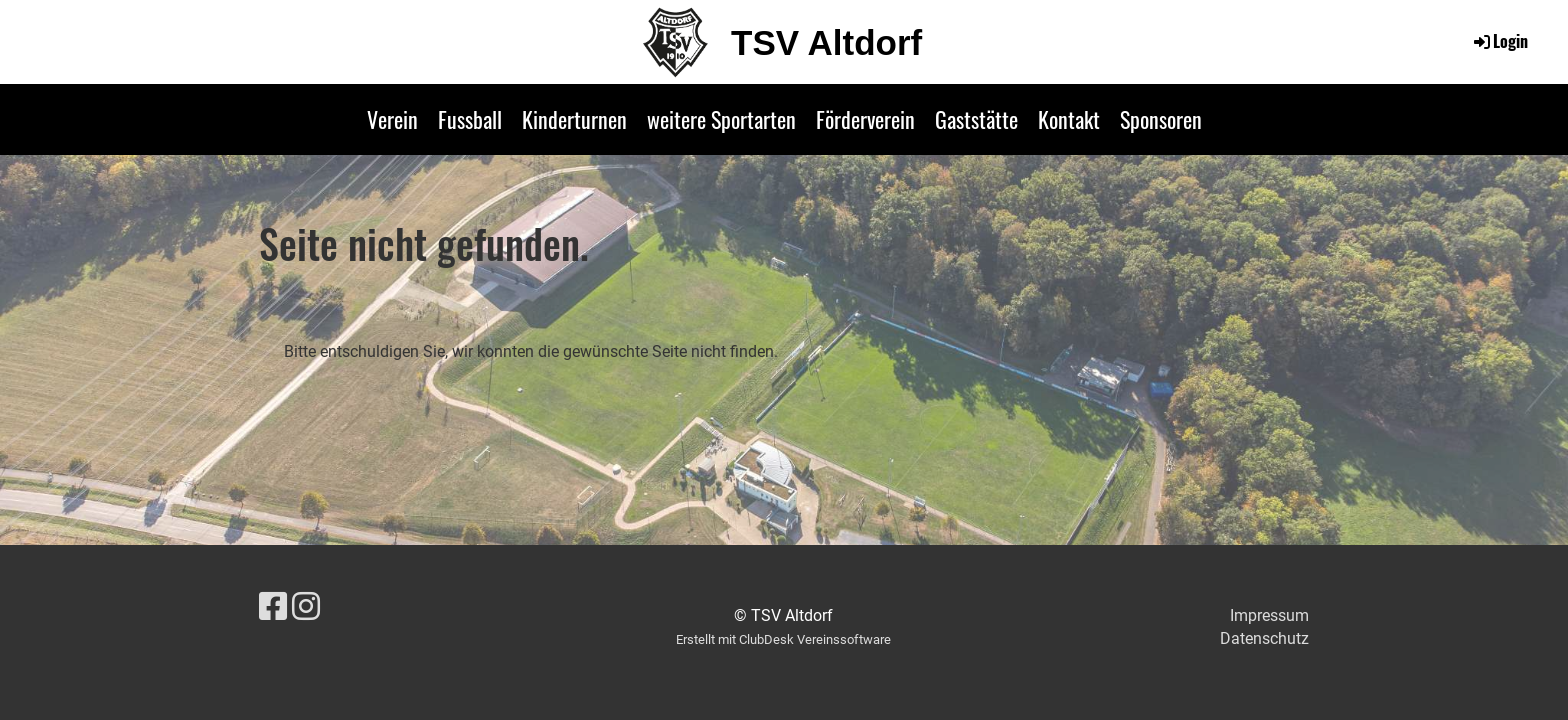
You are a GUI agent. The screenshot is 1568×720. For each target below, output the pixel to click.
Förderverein (865, 119)
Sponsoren (1161, 119)
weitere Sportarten (721, 119)
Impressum (1269, 615)
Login (1499, 41)
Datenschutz (1264, 638)
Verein (392, 119)
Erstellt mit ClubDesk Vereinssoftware (783, 639)
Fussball (470, 119)
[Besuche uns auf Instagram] (306, 607)
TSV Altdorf (826, 42)
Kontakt (1069, 119)
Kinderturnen (574, 119)
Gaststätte (976, 119)
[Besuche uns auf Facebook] (273, 607)
